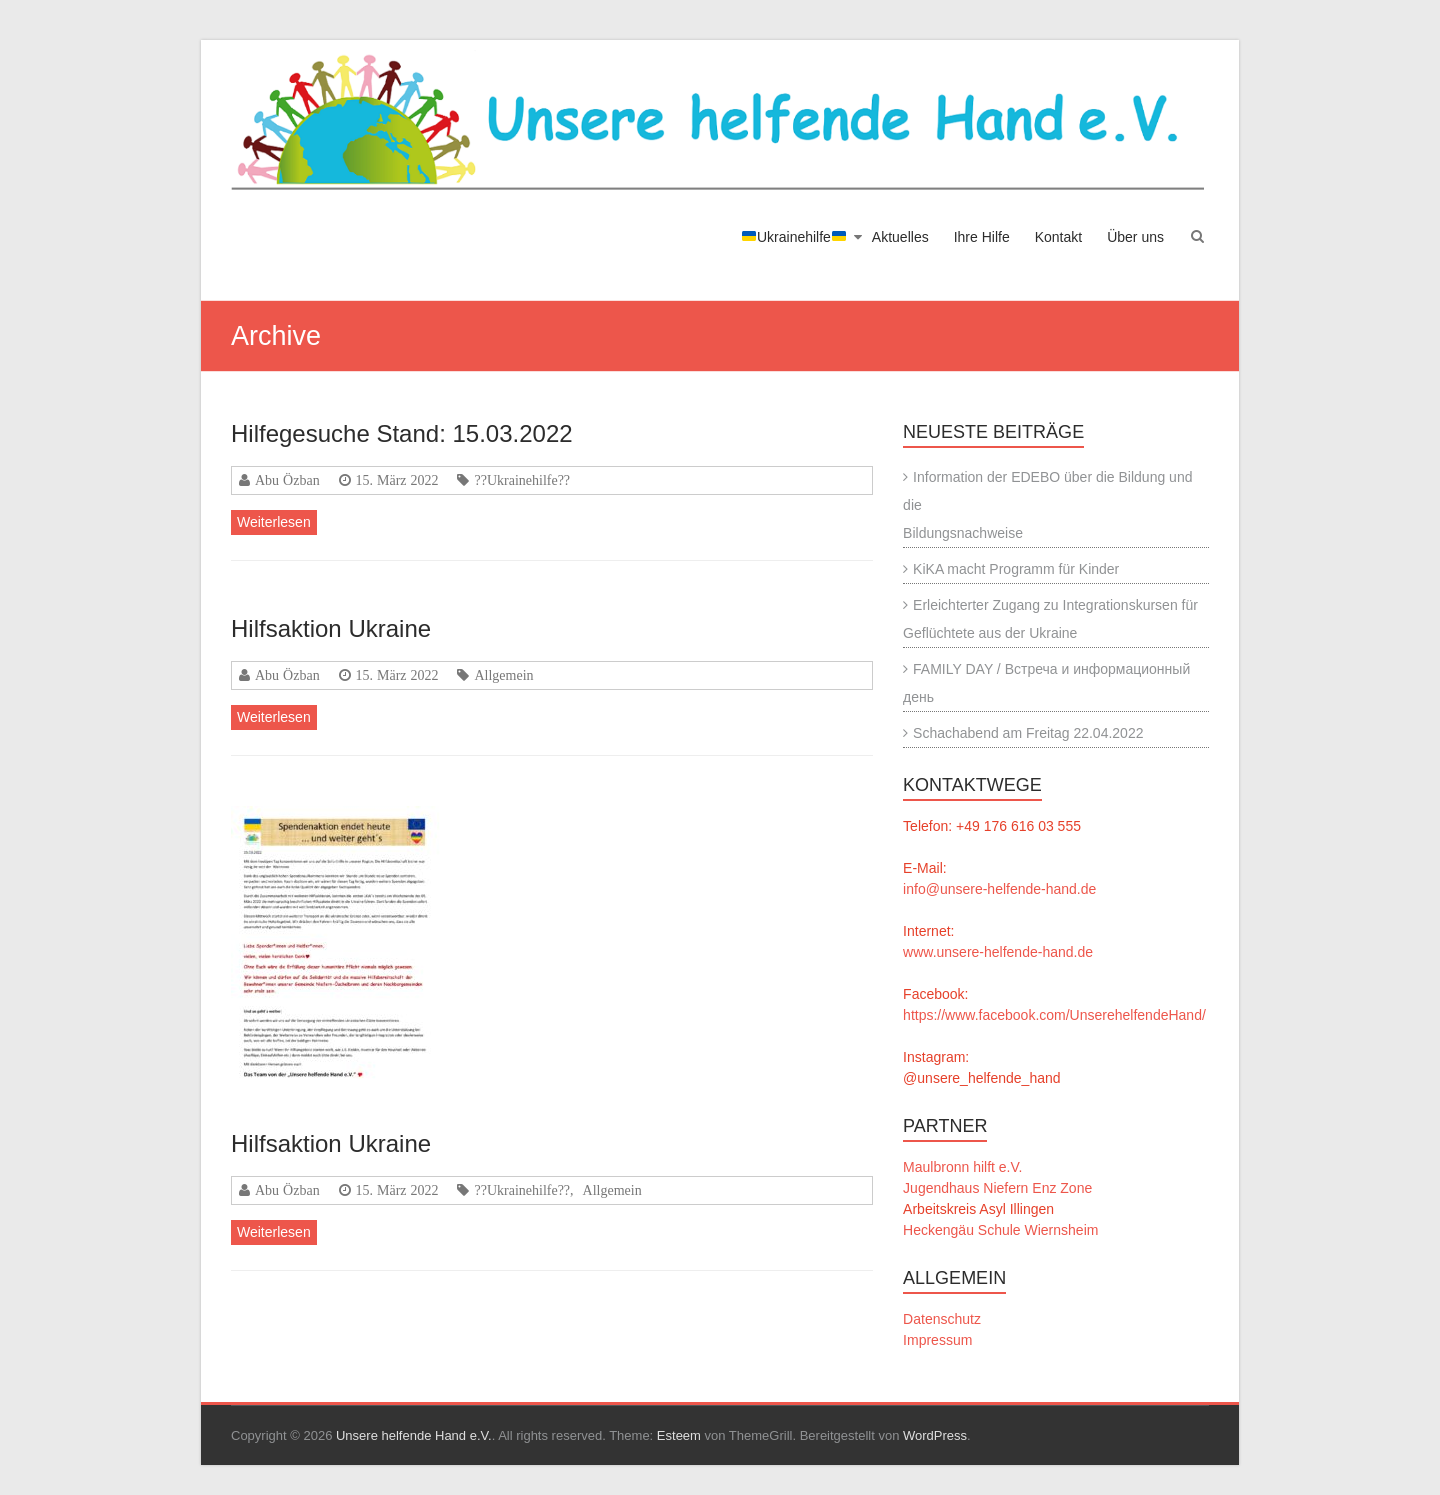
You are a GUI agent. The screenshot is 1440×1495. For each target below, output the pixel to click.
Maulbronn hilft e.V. (962, 1167)
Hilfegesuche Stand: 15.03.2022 (402, 433)
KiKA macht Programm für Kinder (1016, 569)
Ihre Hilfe (982, 237)
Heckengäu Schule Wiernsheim (1000, 1230)
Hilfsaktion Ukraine (331, 628)
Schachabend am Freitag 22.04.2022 (1028, 733)
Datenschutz (942, 1319)
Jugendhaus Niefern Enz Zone (997, 1188)
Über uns (1135, 237)
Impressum (937, 1340)
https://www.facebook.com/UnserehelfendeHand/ (1054, 1015)
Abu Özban (287, 480)
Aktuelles (900, 237)
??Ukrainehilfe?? (522, 480)
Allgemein (503, 675)
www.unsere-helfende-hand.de (998, 952)
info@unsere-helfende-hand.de (999, 889)
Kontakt (1058, 237)
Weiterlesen (274, 522)
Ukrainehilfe (794, 237)
